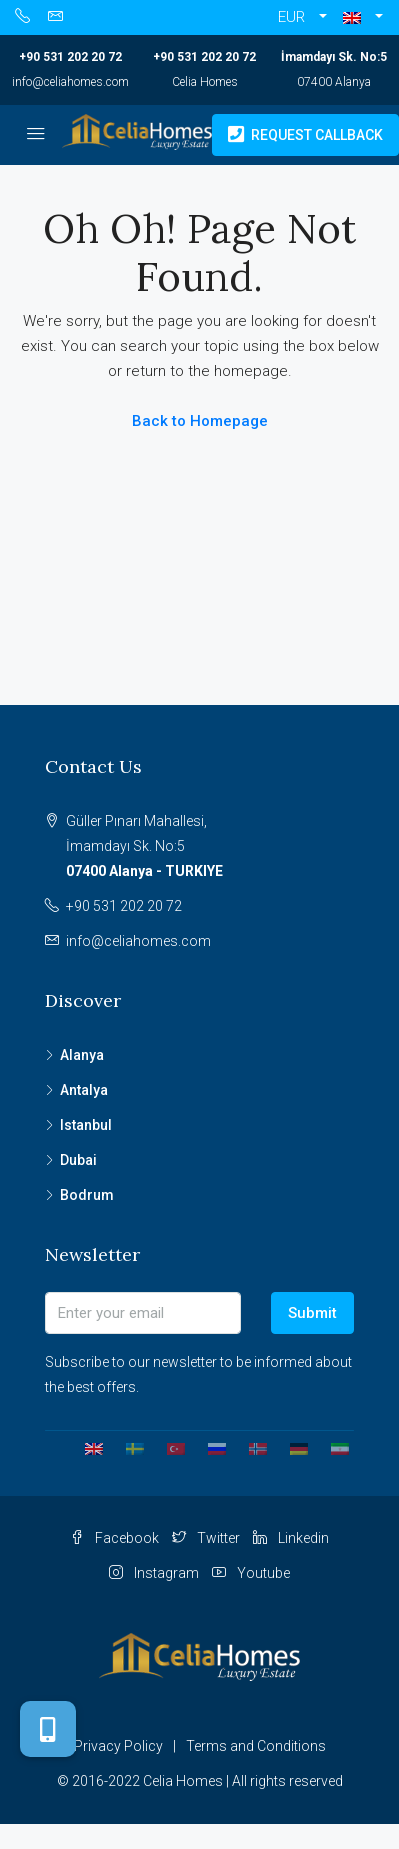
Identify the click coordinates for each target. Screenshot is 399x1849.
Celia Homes (205, 82)
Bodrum (87, 1195)
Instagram (154, 1573)
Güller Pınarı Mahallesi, (210, 848)
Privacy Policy (118, 1746)
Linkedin (291, 1538)
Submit (312, 1313)
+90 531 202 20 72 (70, 57)
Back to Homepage (200, 421)
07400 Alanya (334, 82)
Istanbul (86, 1125)
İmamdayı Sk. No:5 (334, 57)
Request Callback (305, 135)
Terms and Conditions (256, 1746)
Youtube (251, 1573)
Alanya (82, 1055)
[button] (363, 17)
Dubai (78, 1160)
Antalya (84, 1090)
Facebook (114, 1538)
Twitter (206, 1538)
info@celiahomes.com (70, 82)
